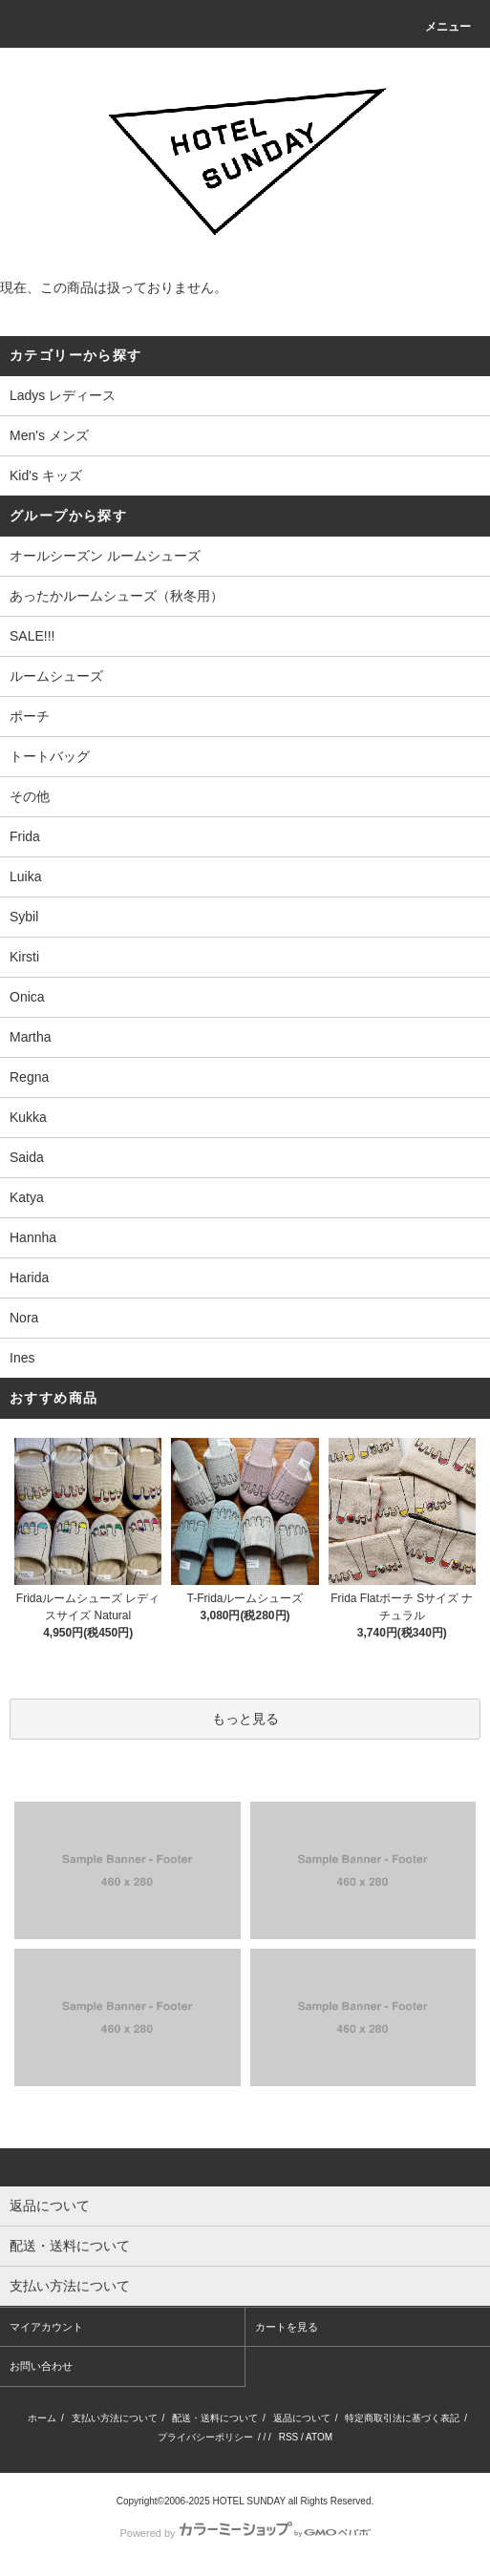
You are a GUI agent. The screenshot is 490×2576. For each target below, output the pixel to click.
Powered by (244, 2533)
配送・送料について (215, 2418)
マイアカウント (46, 2327)
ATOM (319, 2437)
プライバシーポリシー (205, 2437)
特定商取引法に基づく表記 (402, 2418)
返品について (301, 2418)
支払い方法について (115, 2418)
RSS (289, 2437)
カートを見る (286, 2327)
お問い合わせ (41, 2366)
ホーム (42, 2418)
